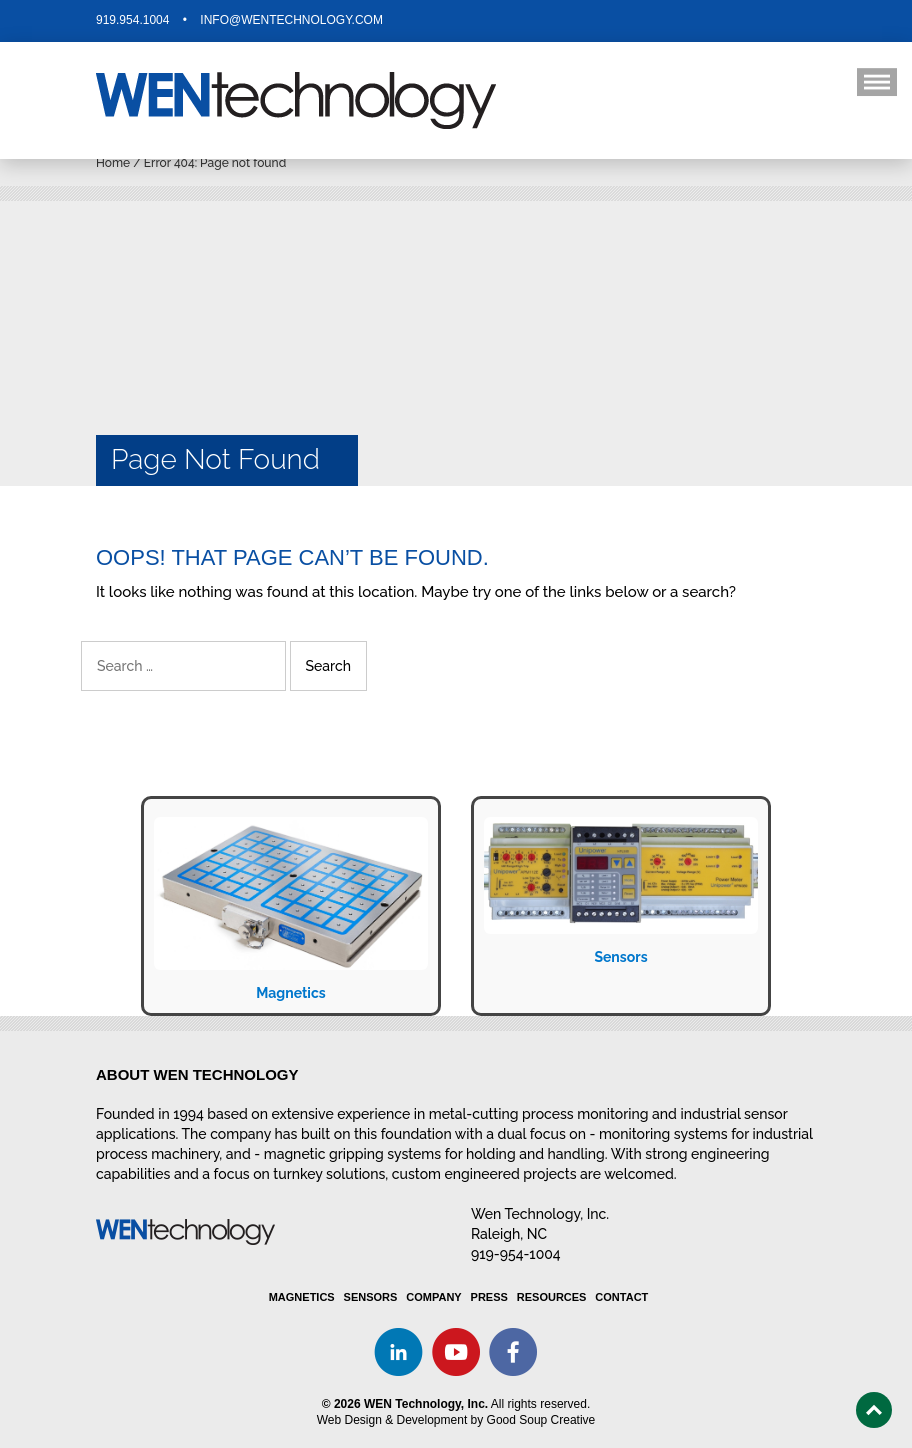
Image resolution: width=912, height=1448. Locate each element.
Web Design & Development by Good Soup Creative (456, 1420)
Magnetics (290, 993)
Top (874, 1410)
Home (113, 163)
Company (433, 1297)
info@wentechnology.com (291, 20)
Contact (621, 1297)
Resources (552, 1297)
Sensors (620, 957)
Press (489, 1297)
